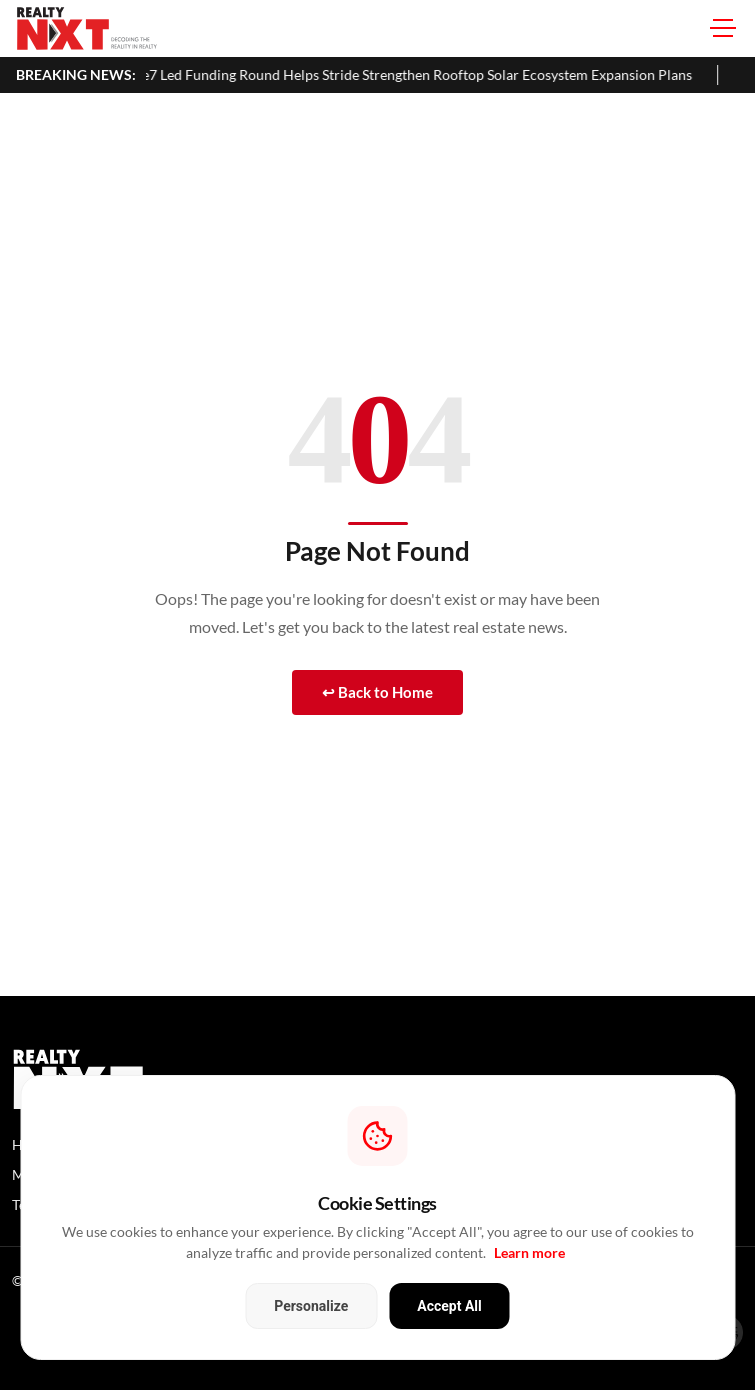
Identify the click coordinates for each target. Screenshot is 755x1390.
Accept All (449, 1306)
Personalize (311, 1306)
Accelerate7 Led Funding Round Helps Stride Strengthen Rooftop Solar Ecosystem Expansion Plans (409, 74)
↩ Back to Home (377, 692)
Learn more (529, 1252)
